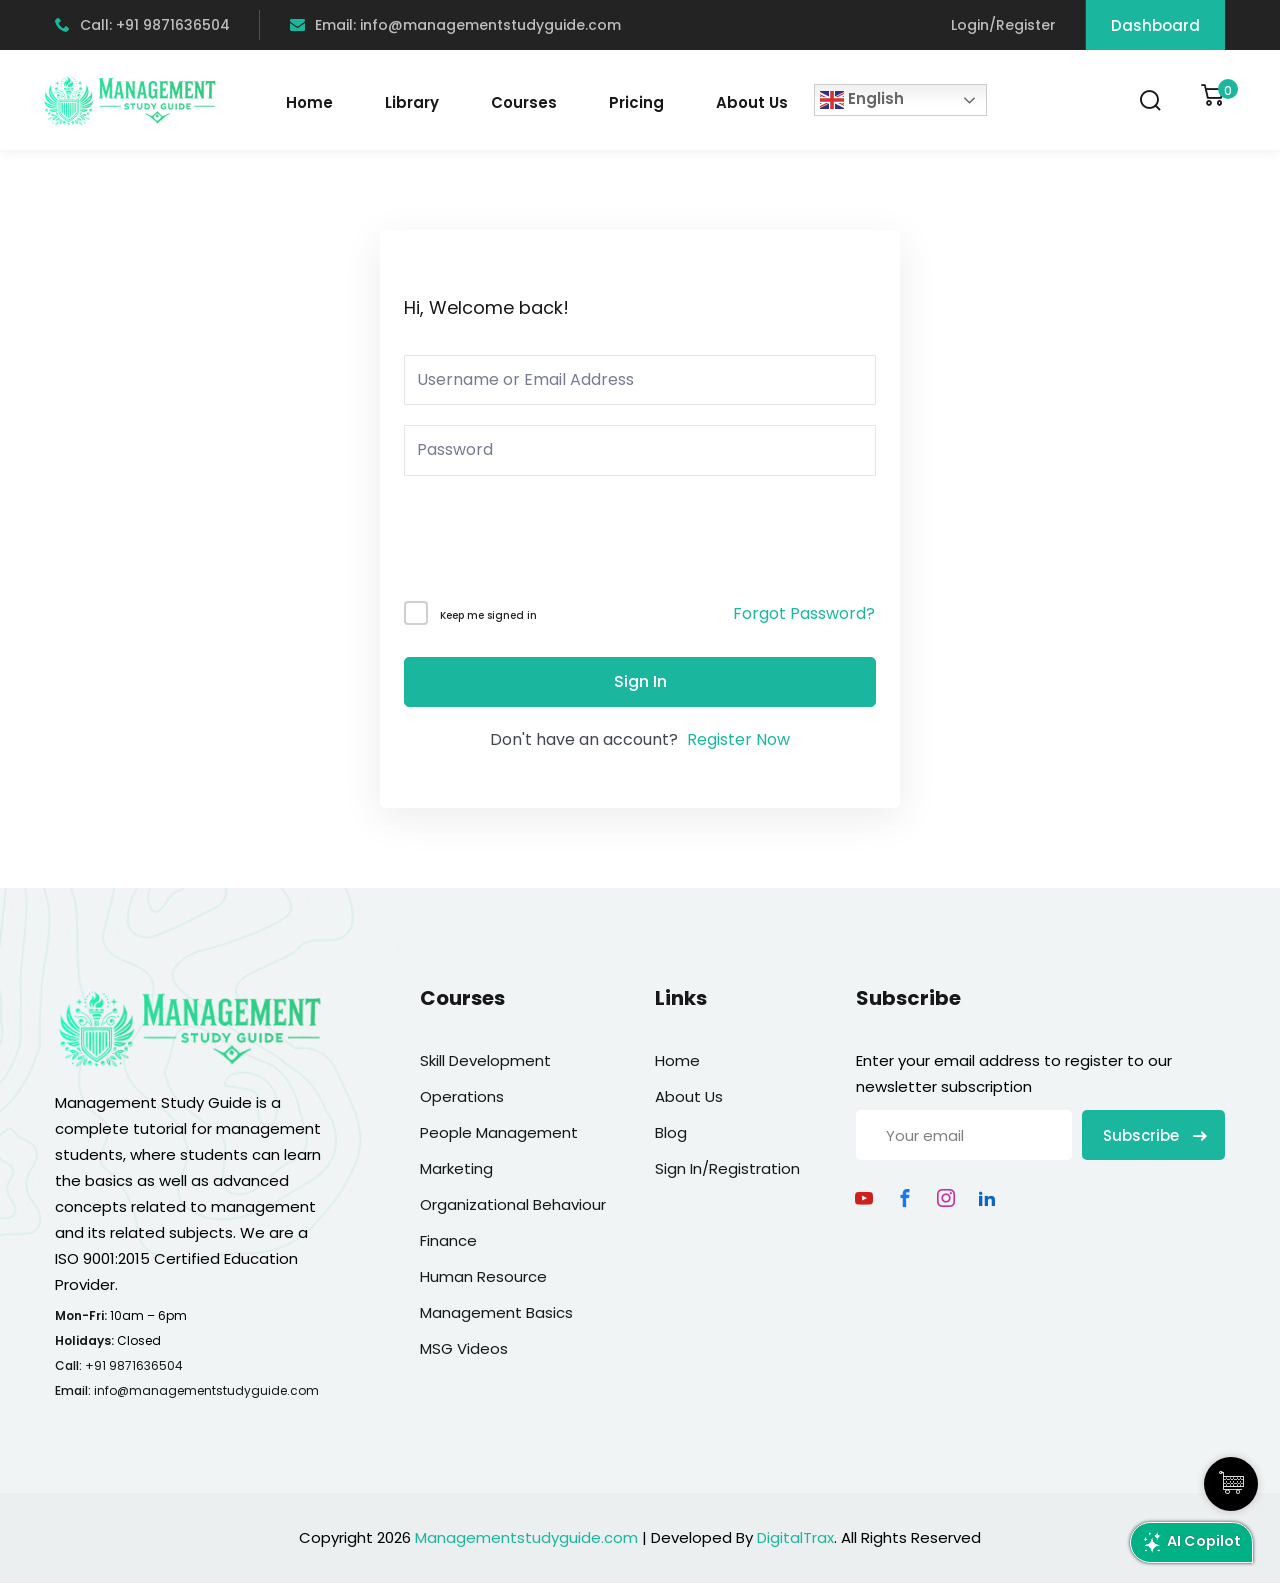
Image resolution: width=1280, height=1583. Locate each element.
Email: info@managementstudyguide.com (455, 25)
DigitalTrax (795, 1537)
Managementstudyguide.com (526, 1537)
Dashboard (1155, 25)
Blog (671, 1132)
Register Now (738, 739)
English (862, 100)
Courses (524, 102)
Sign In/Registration (727, 1168)
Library (412, 102)
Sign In (640, 681)
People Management (499, 1132)
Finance (448, 1240)
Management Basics (496, 1312)
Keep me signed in (488, 615)
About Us (752, 102)
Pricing (636, 102)
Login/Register (1003, 25)
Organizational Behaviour (513, 1204)
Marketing (456, 1168)
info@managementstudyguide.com (206, 1390)
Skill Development (485, 1060)
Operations (462, 1096)
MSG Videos (464, 1348)
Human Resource (483, 1276)
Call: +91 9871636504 (142, 25)
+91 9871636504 (134, 1365)
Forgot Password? (804, 613)
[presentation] (539, 542)
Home (309, 102)
